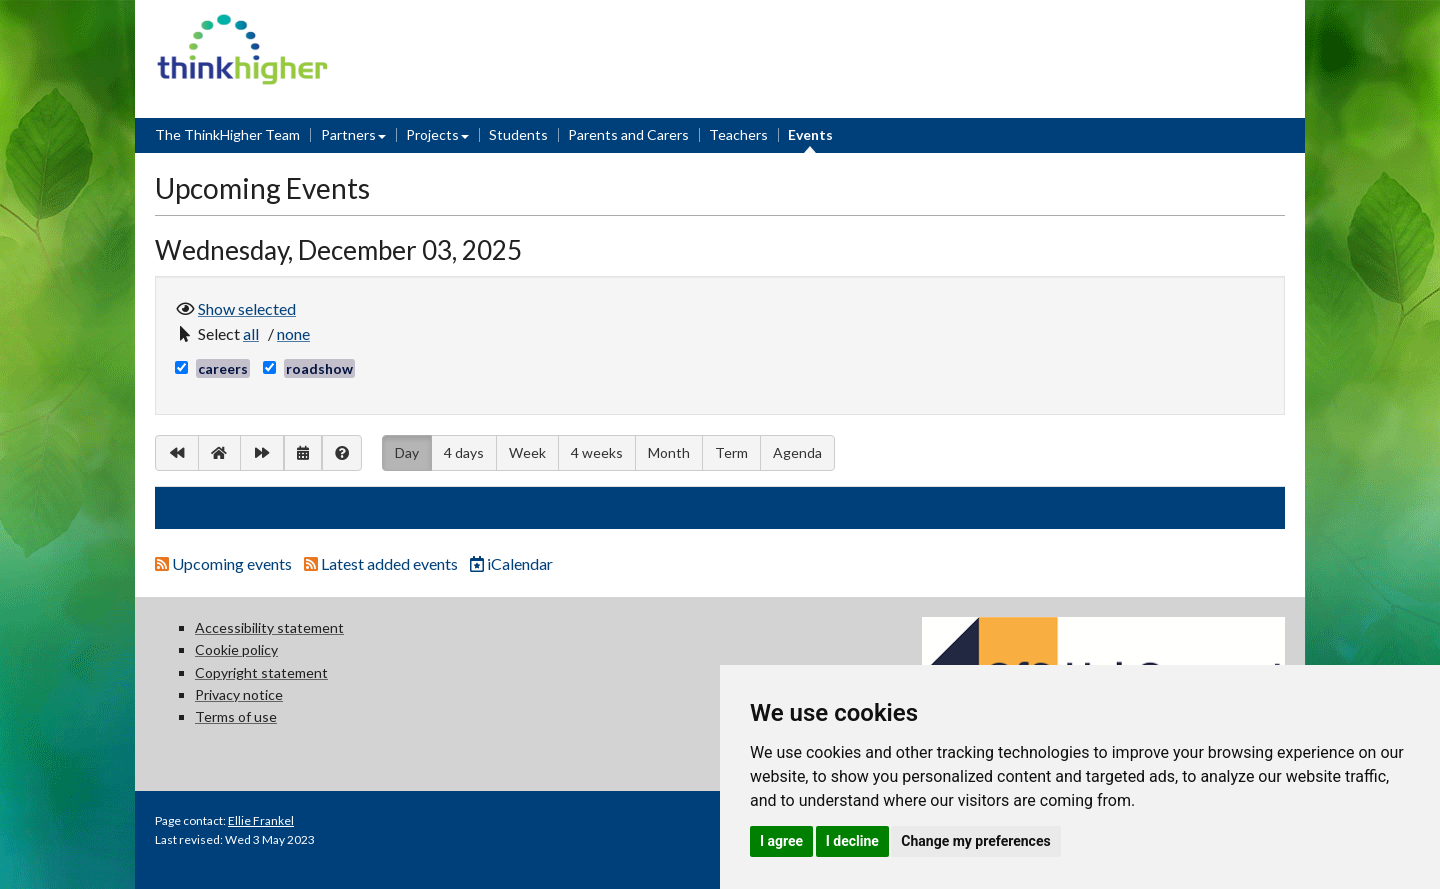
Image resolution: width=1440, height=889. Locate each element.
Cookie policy (236, 649)
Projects (432, 134)
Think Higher (242, 26)
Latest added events (382, 563)
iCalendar (511, 563)
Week (527, 452)
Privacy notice (239, 694)
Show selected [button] (247, 307)
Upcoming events (225, 563)
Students (518, 134)
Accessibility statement (269, 627)
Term (731, 452)
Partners (348, 134)
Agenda (797, 452)
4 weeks (597, 452)
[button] (254, 334)
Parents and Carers (628, 134)
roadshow (319, 368)
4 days (464, 452)
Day (407, 451)
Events (810, 134)
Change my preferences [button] (975, 841)
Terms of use (236, 716)
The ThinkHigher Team (227, 134)
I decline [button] (852, 841)
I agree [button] (781, 841)
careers (223, 368)
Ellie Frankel (261, 820)
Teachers (738, 134)
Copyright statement (261, 672)
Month (669, 452)
